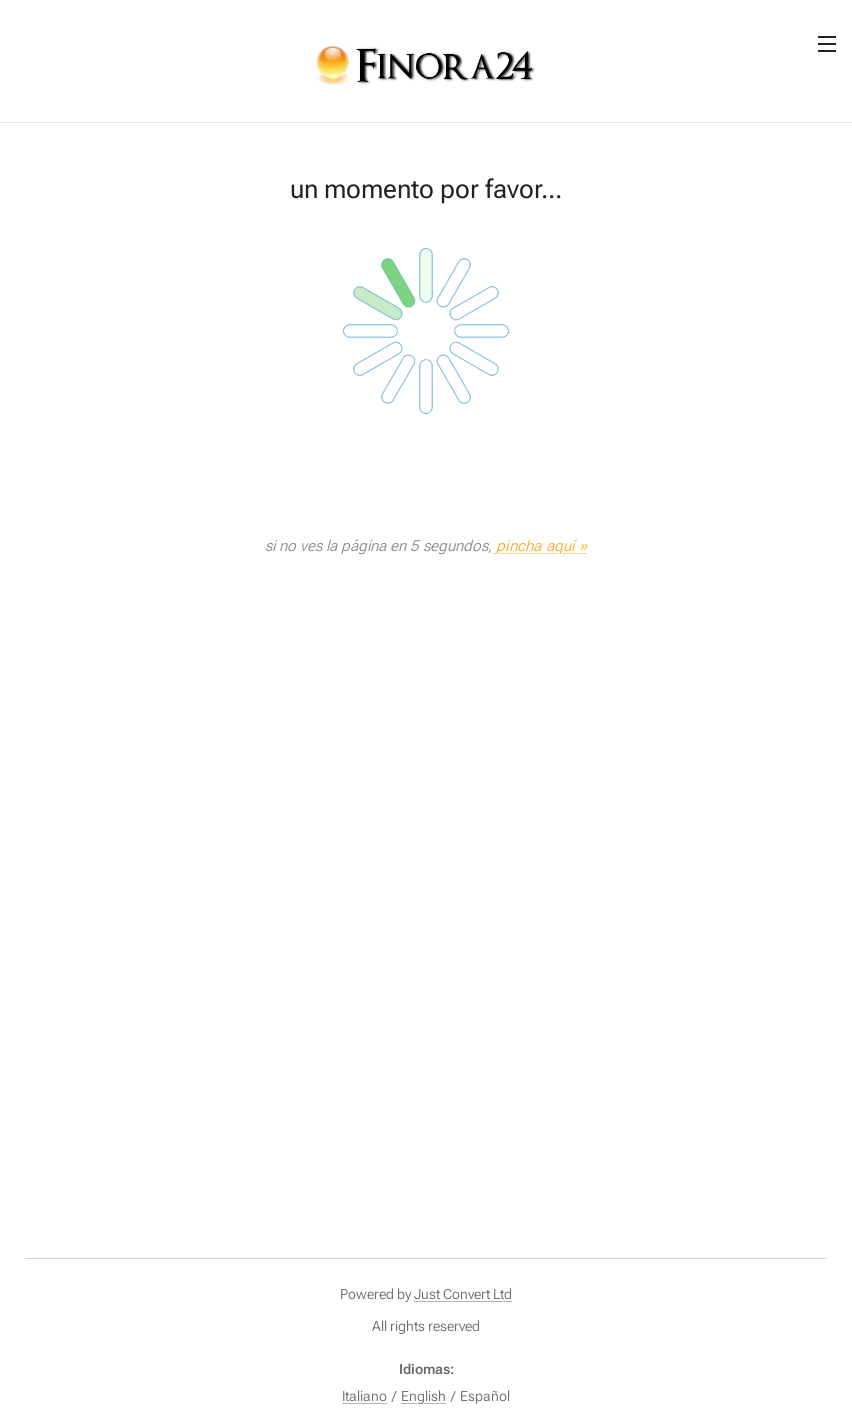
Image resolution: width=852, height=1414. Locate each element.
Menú (827, 44)
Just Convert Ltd (463, 1294)
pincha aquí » (541, 546)
